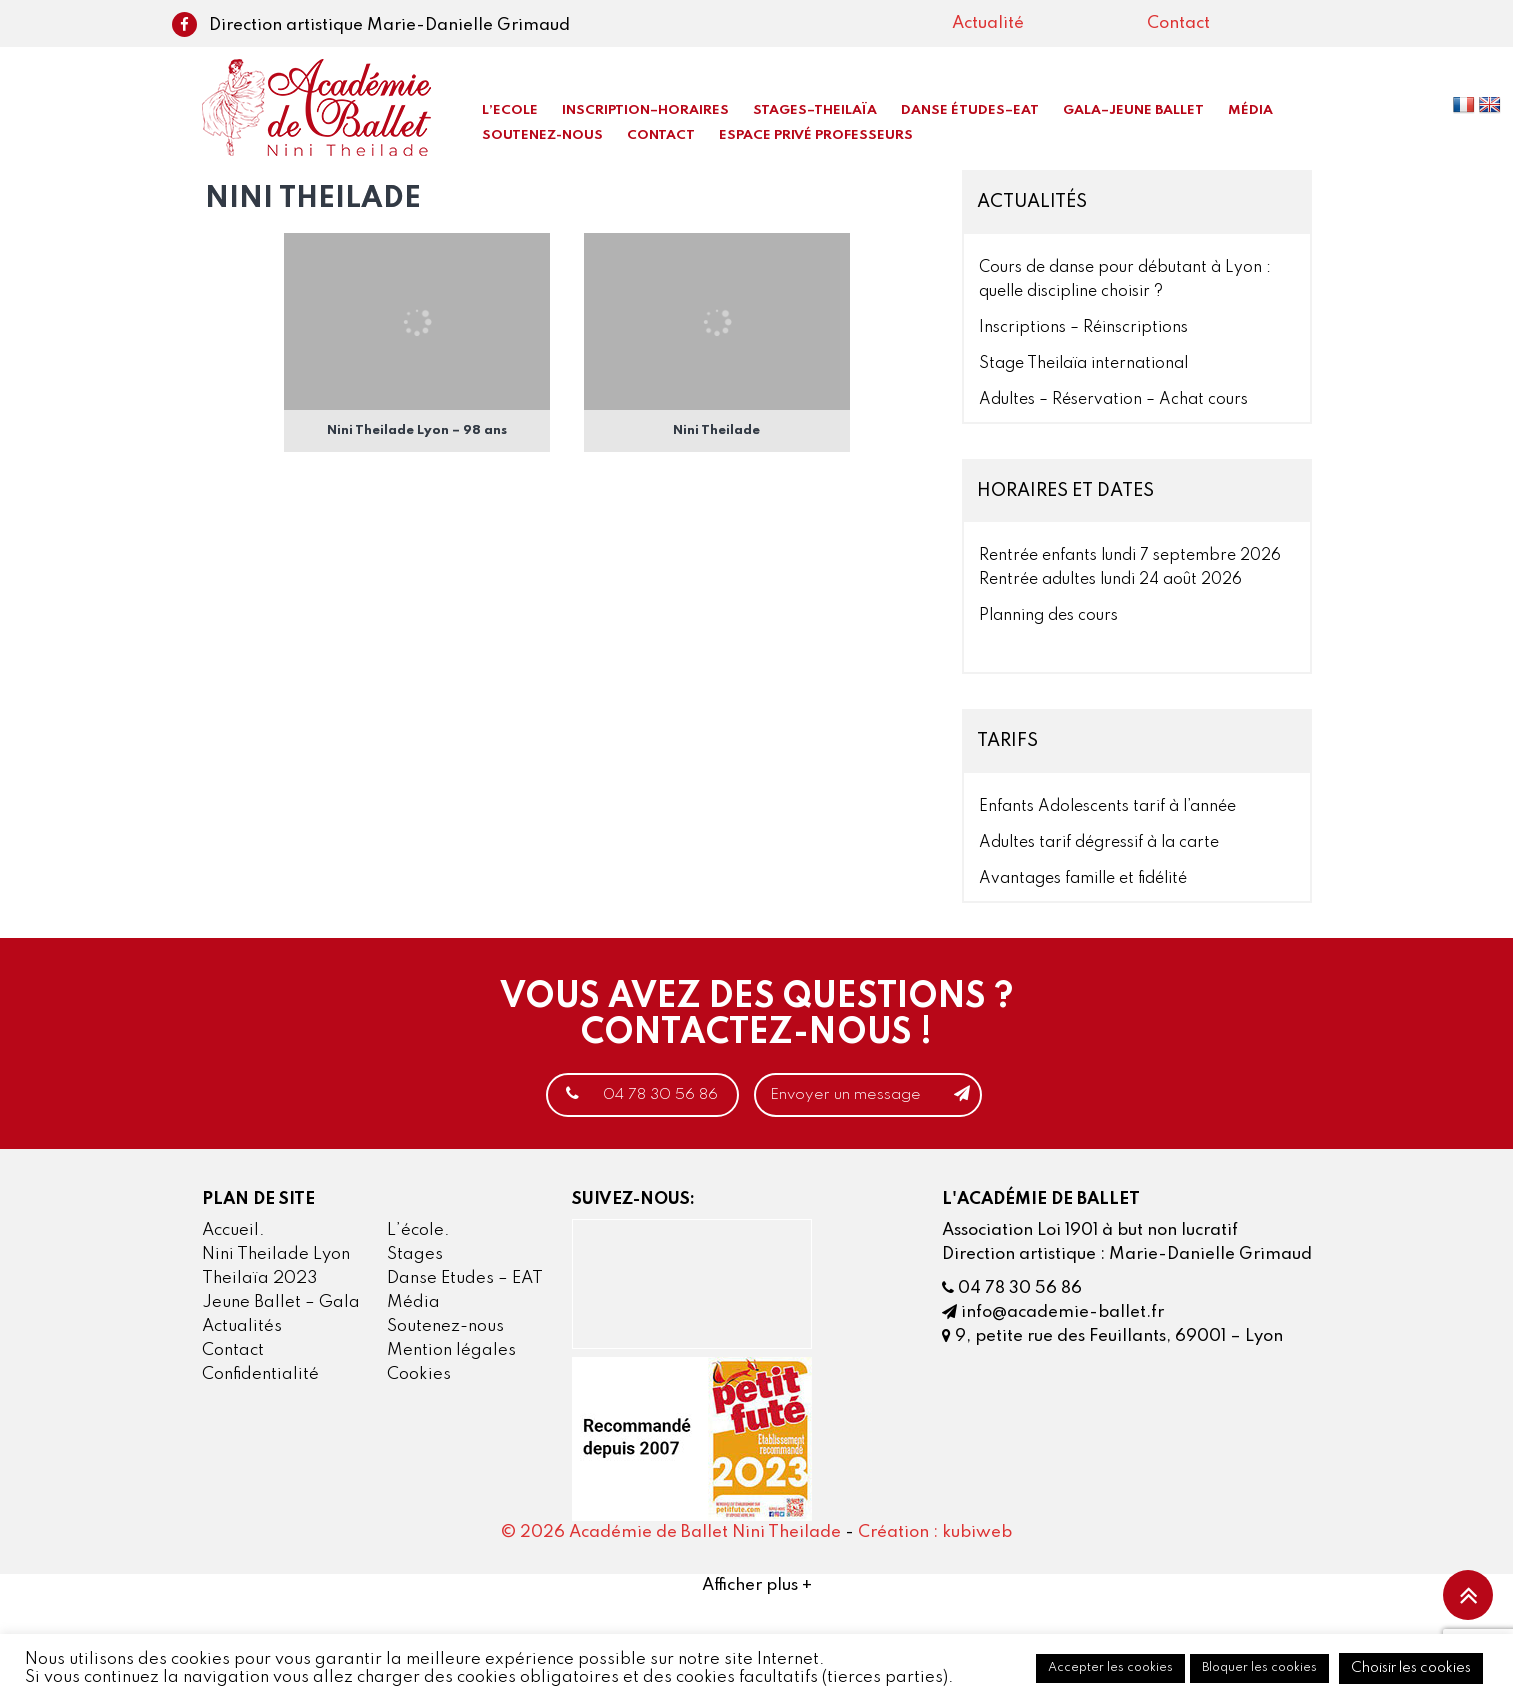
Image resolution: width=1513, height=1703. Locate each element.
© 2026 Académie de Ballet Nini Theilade (671, 1533)
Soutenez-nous (542, 135)
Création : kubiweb (935, 1533)
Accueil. (233, 1231)
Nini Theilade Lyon (276, 1255)
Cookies (419, 1375)
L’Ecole (510, 110)
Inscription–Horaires (645, 110)
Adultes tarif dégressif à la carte (1099, 843)
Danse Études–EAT (970, 110)
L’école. (418, 1231)
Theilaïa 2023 (260, 1279)
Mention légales (451, 1351)
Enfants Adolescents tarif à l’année (1107, 807)
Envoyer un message (884, 1095)
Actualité (988, 23)
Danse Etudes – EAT (465, 1279)
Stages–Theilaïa (815, 110)
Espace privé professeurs (816, 135)
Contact (1178, 23)
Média (1250, 110)
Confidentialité (260, 1375)
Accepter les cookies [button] (1110, 1668)
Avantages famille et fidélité (1083, 879)
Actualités (242, 1327)
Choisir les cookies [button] (1411, 1668)
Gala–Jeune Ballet (1133, 110)
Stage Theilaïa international (1083, 364)
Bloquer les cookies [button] (1259, 1668)
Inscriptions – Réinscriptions (1083, 328)
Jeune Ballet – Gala (281, 1303)
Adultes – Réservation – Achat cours (1113, 400)
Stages (415, 1255)
